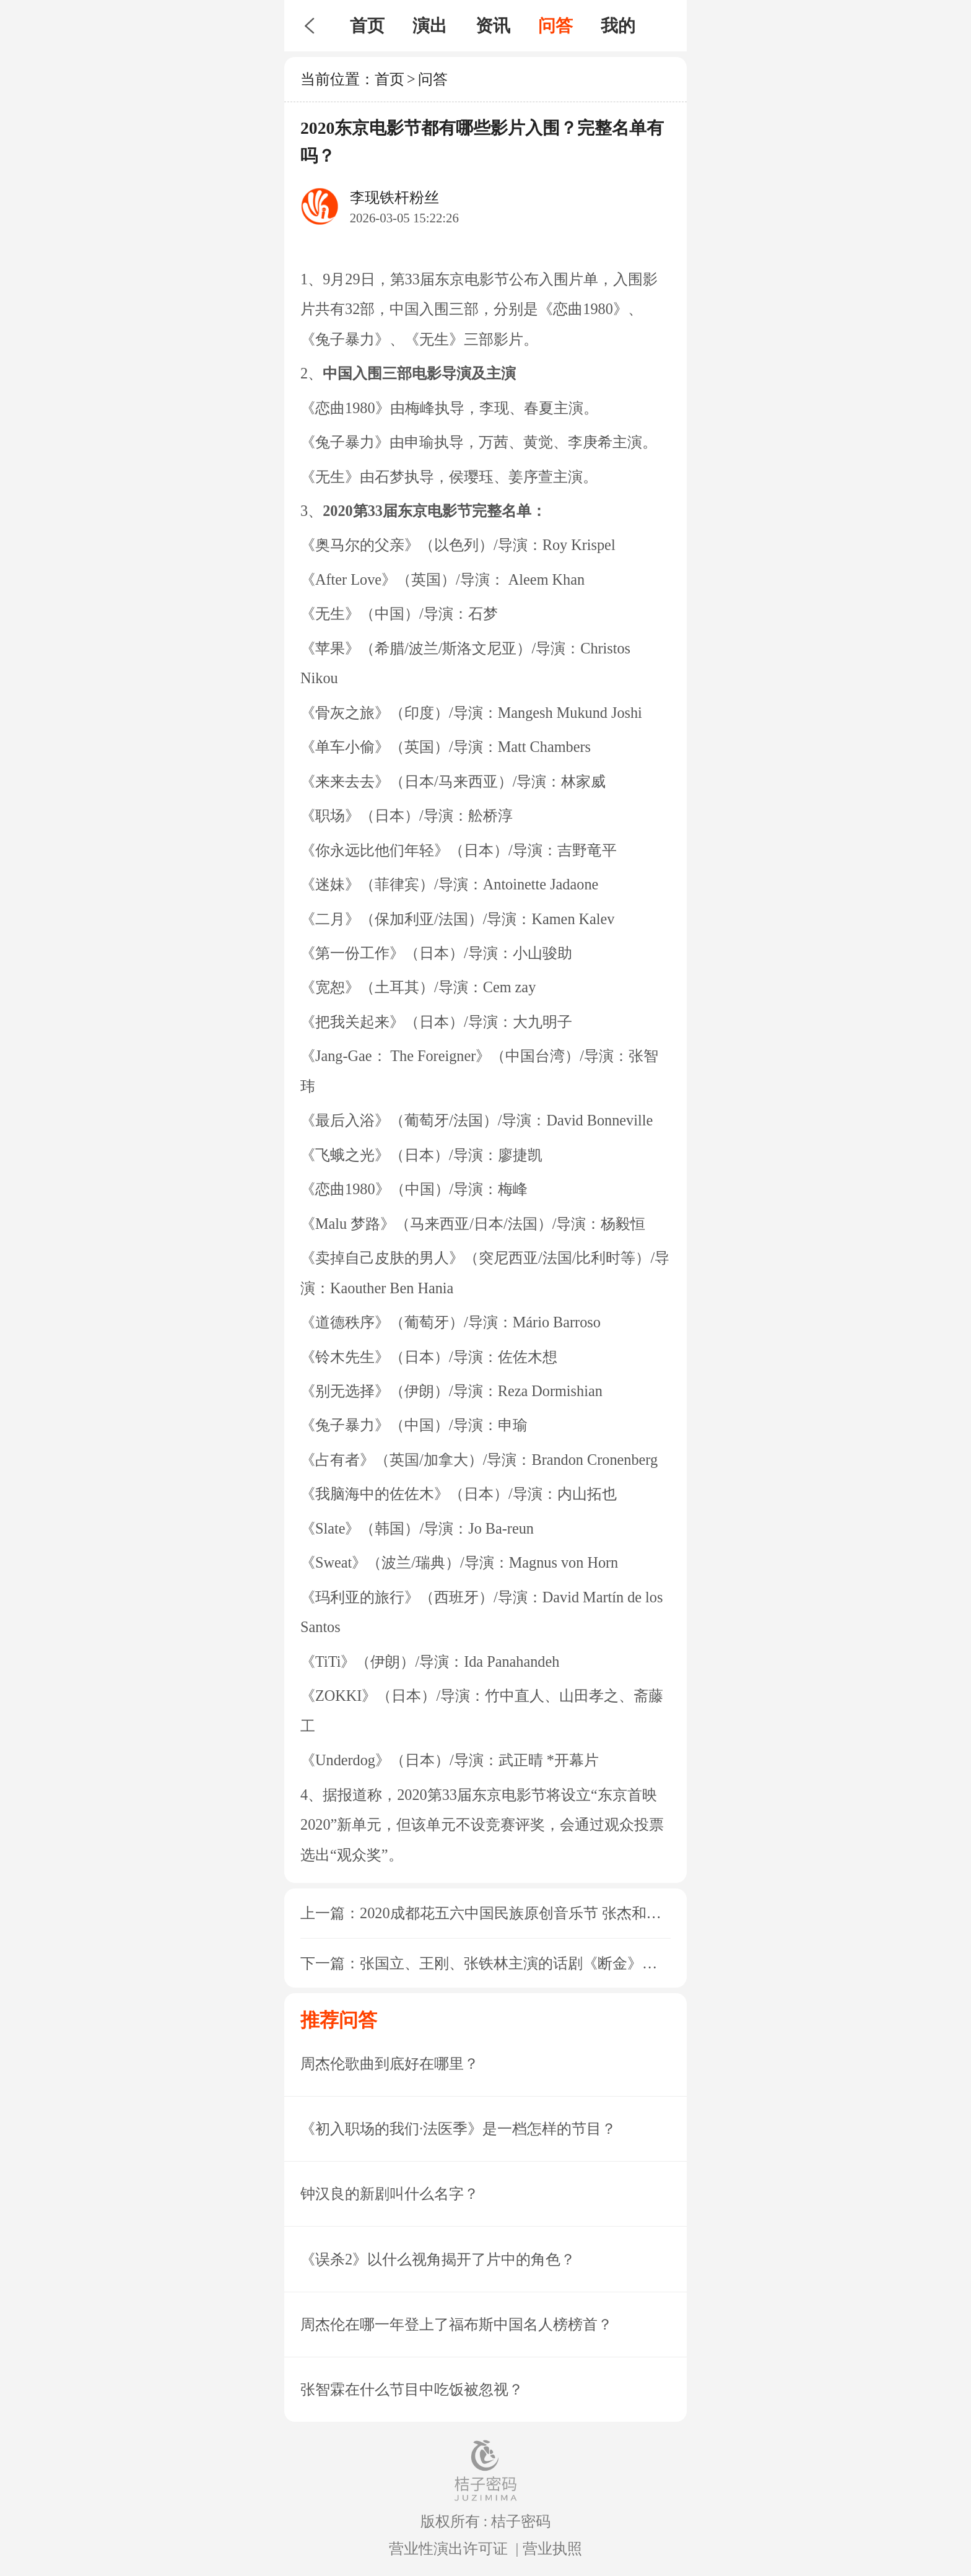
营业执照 (552, 2548)
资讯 (493, 25)
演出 (429, 25)
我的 (618, 25)
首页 (367, 25)
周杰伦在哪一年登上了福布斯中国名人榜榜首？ (456, 2324)
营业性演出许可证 (448, 2548)
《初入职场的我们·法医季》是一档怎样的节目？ (458, 2128)
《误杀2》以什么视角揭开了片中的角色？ (437, 2259)
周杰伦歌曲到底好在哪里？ (389, 2063)
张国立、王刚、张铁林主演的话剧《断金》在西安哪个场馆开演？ (575, 1963)
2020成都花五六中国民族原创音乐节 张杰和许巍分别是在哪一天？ (577, 1913)
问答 (555, 25)
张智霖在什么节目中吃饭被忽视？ (411, 2389)
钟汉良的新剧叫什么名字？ (389, 2193)
